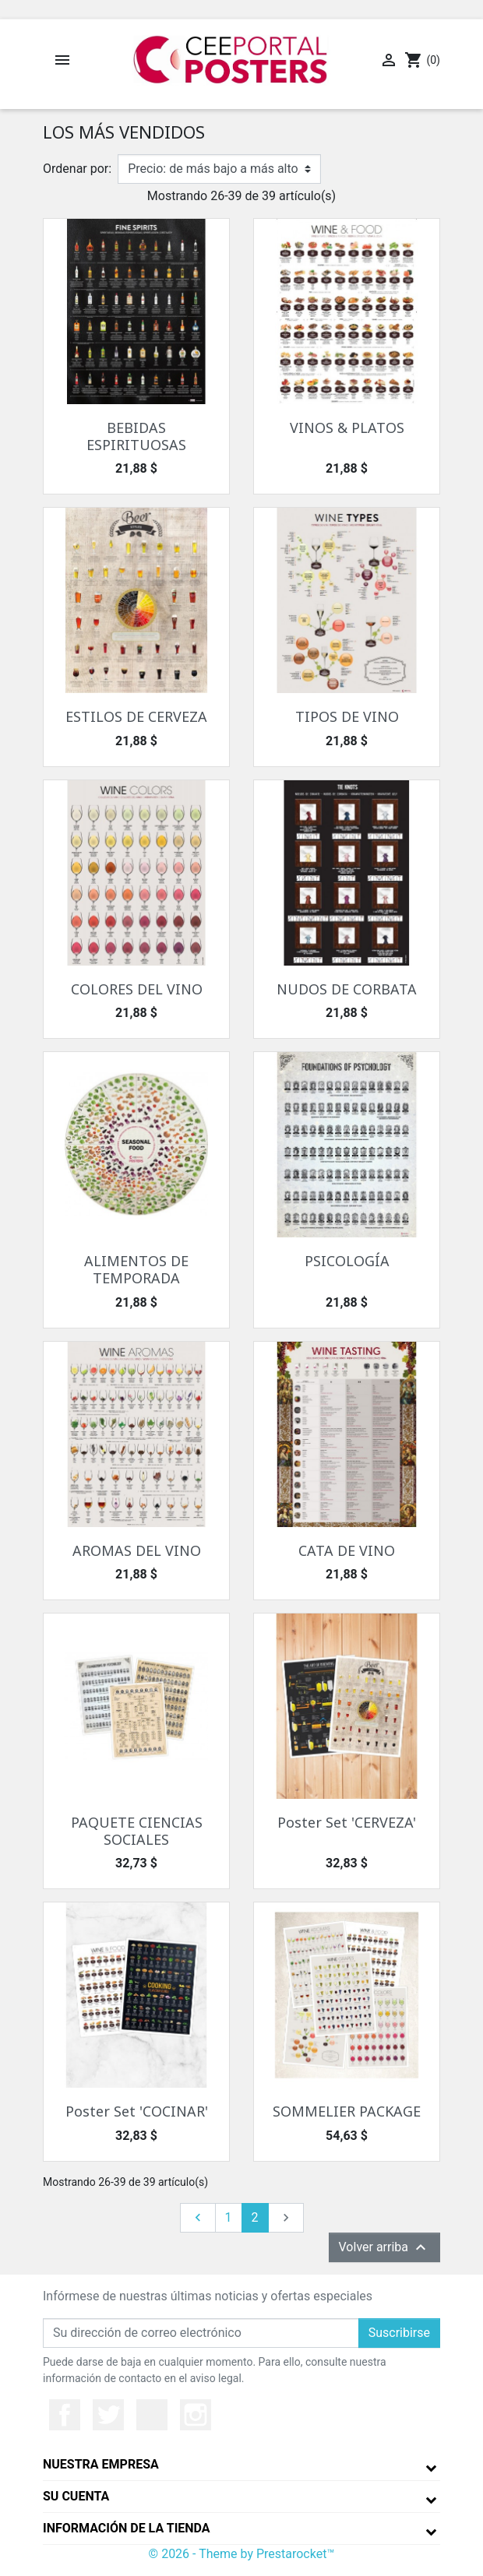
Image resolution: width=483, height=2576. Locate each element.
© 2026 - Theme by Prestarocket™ (242, 2553)
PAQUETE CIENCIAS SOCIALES (137, 1831)
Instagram (195, 2414)
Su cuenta (76, 2496)
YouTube (151, 2414)
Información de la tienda (126, 2528)
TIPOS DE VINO (347, 716)
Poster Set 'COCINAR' (136, 2111)
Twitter (108, 2414)
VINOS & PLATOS (347, 427)
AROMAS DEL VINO (136, 1550)
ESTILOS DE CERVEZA (136, 716)
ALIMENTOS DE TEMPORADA (136, 1269)
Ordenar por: (77, 168)
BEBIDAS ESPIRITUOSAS (136, 436)
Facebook (64, 2414)
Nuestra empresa (101, 2464)
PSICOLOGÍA (347, 1260)
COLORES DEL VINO (137, 989)
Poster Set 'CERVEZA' (346, 1822)
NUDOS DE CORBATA (347, 989)
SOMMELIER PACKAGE (347, 2111)
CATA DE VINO (346, 1550)
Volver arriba (384, 2247)
